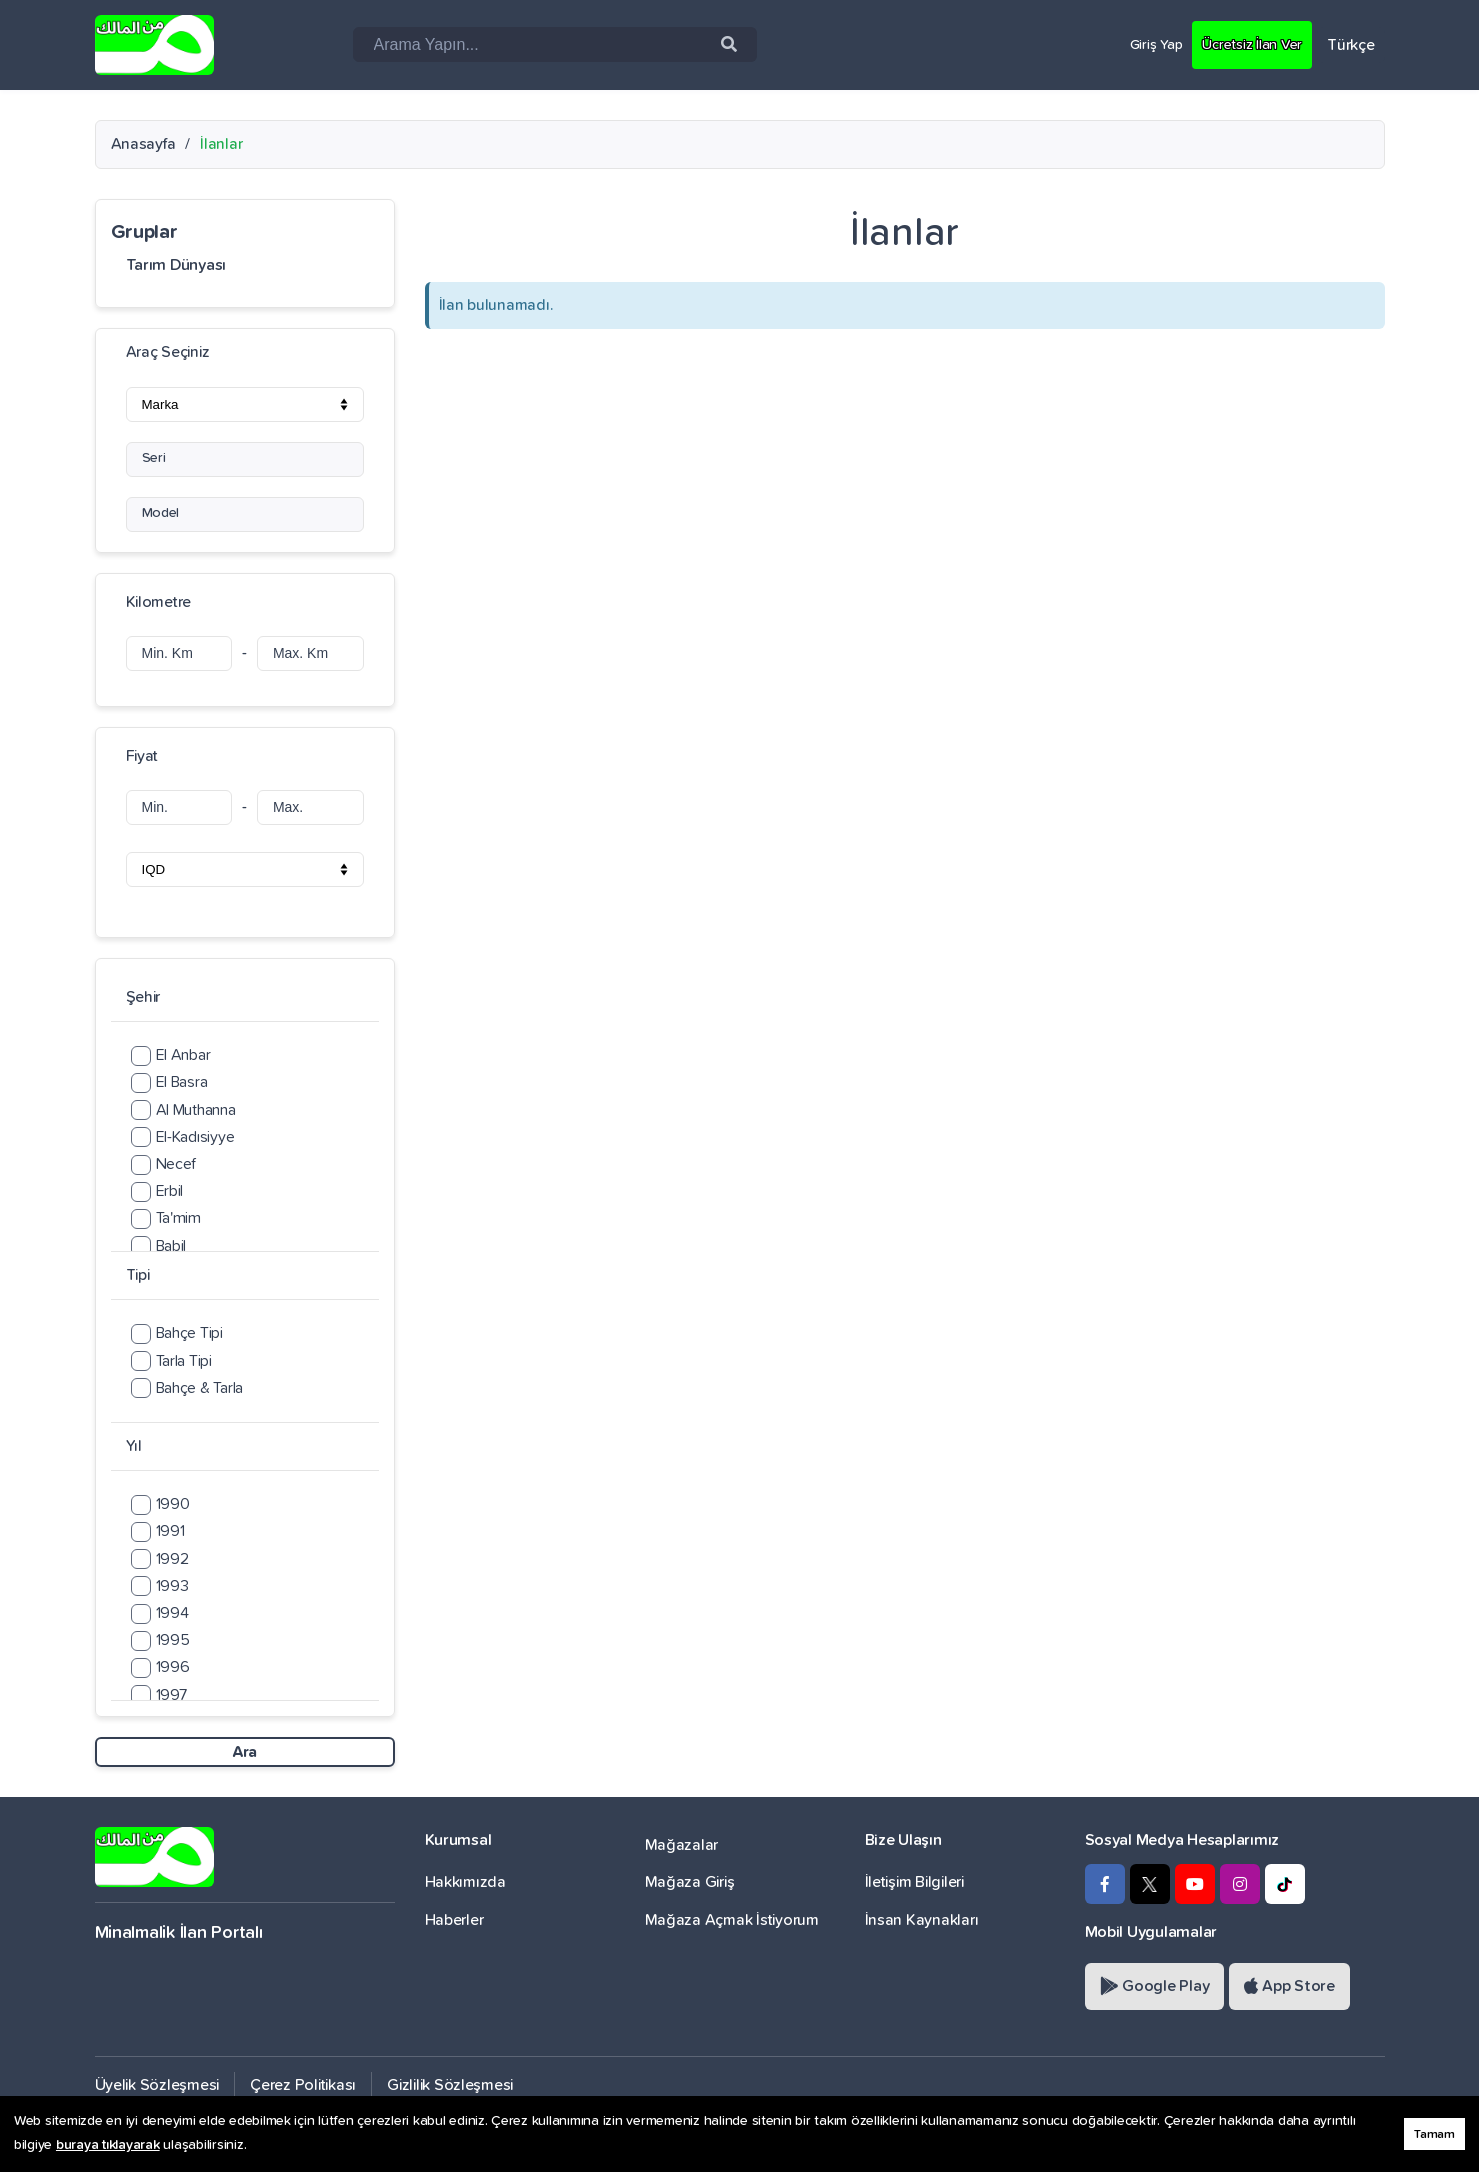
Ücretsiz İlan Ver (1246, 44)
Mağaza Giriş (690, 1882)
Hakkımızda (465, 1882)
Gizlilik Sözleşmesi (450, 2085)
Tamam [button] (1434, 2134)
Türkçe (1350, 45)
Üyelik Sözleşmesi (157, 2085)
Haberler (454, 1920)
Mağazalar (682, 1845)
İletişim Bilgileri (914, 1882)
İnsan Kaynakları (922, 1920)
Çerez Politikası (303, 2085)
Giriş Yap (1142, 44)
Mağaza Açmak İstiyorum (732, 1920)
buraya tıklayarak (108, 2145)
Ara (244, 1752)
